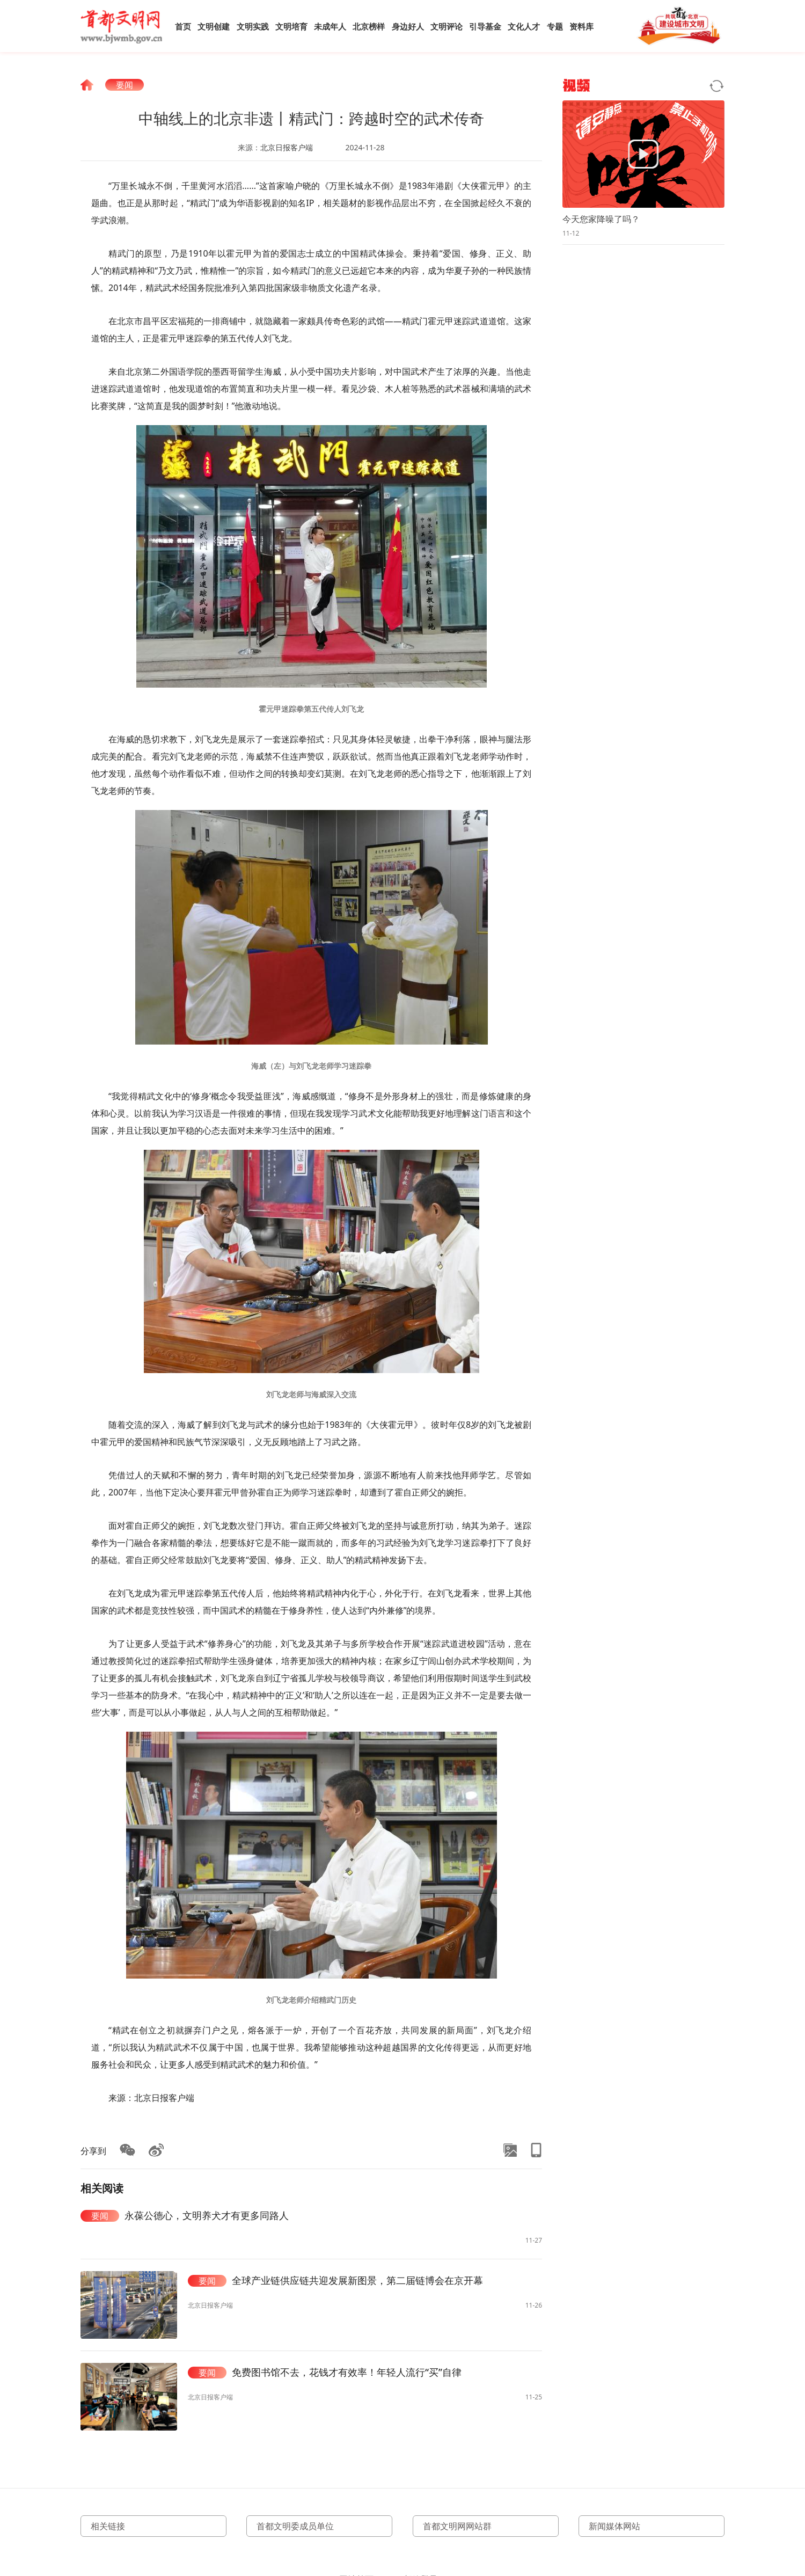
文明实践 (253, 26)
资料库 (581, 26)
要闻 (124, 85)
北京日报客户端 (286, 147)
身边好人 (408, 26)
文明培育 (291, 26)
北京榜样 (369, 26)
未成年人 (330, 26)
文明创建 (213, 26)
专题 (555, 26)
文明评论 (446, 26)
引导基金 (485, 26)
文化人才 (524, 26)
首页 (183, 26)
